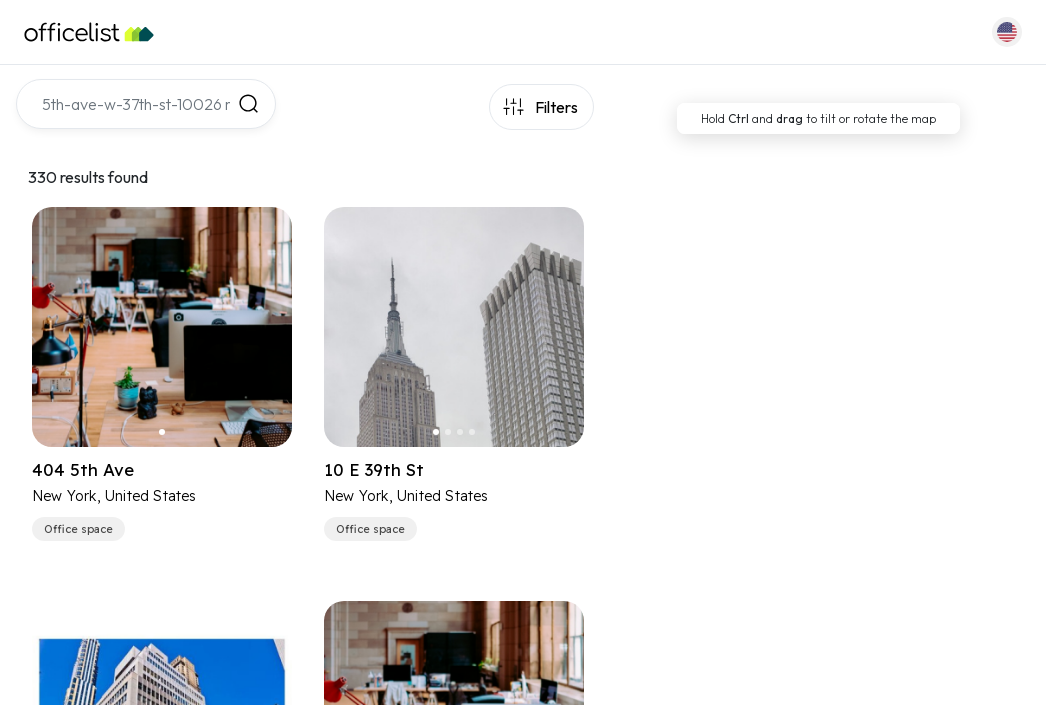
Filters (556, 107)
